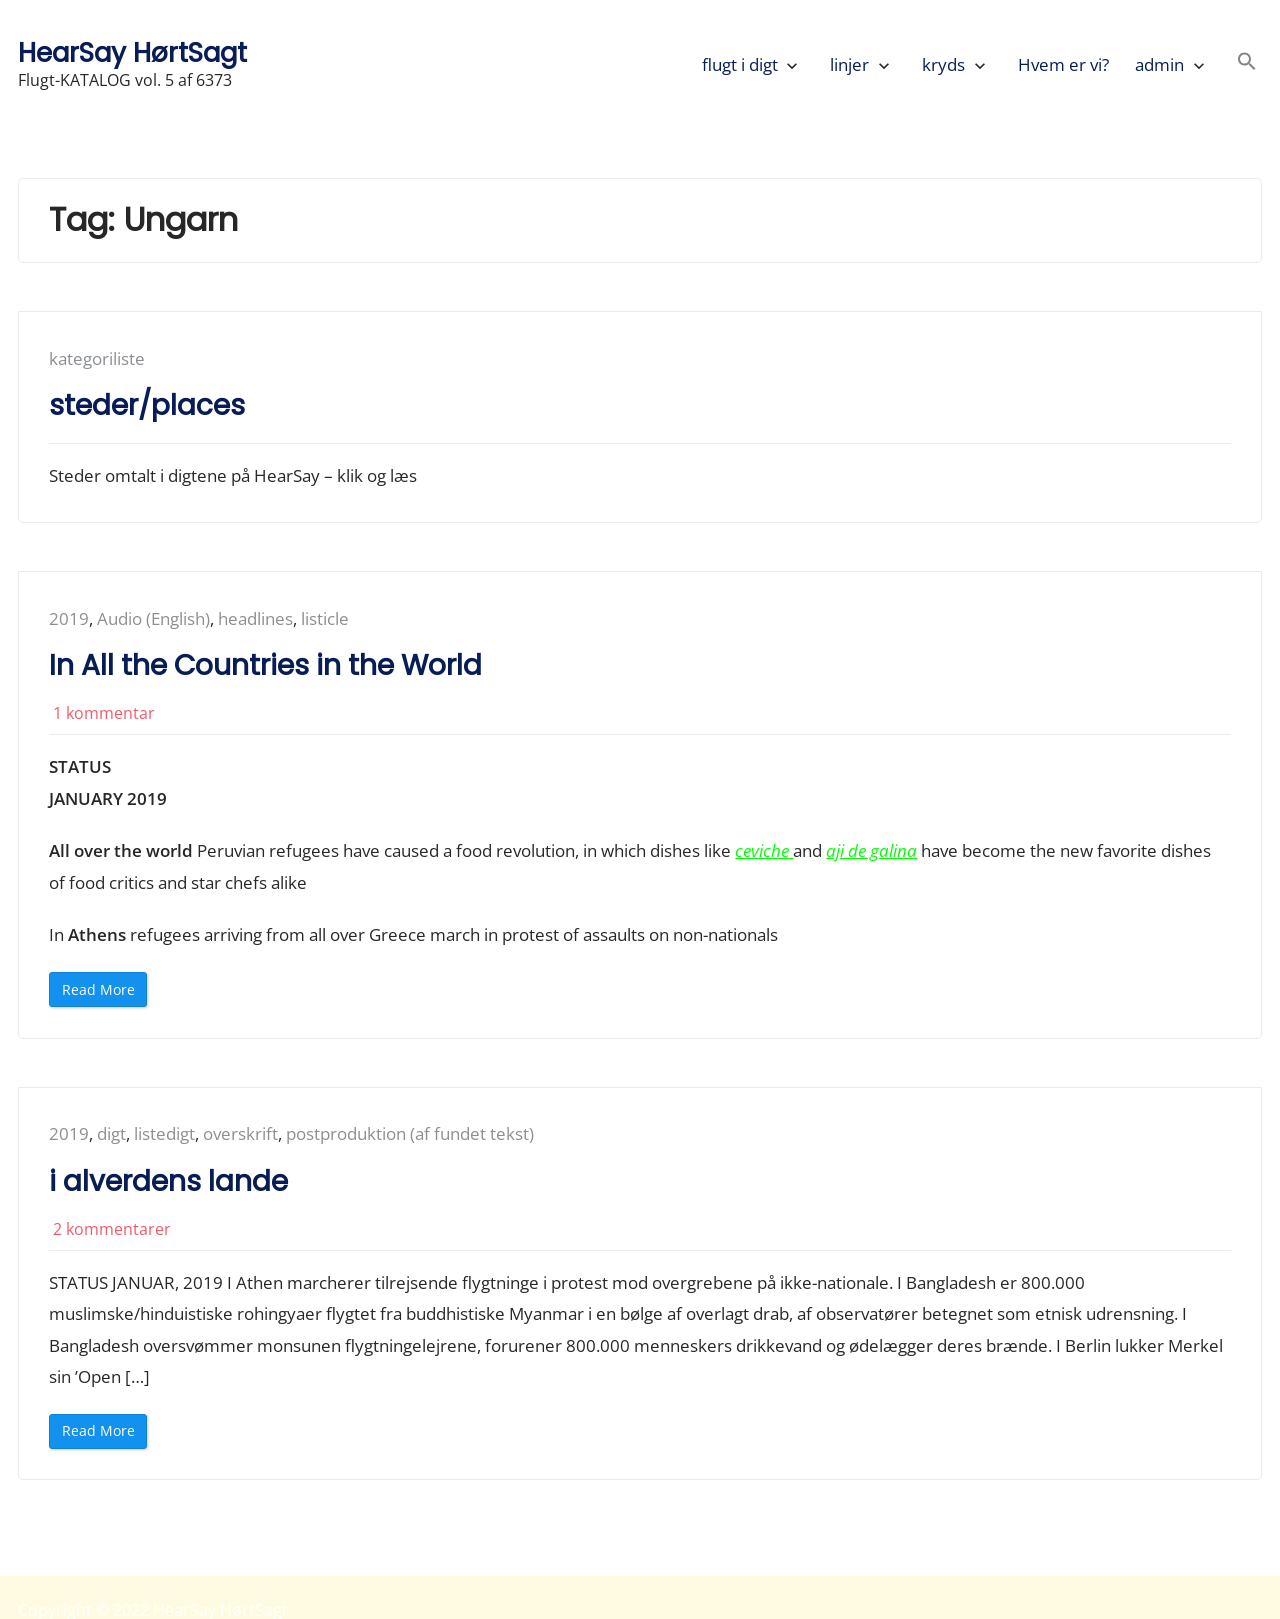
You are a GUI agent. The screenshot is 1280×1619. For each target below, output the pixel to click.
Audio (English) (153, 618)
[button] (1247, 64)
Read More (104, 993)
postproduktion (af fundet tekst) (410, 1133)
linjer (849, 64)
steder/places (147, 405)
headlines (255, 618)
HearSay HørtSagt (132, 52)
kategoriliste (97, 358)
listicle (325, 618)
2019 (69, 618)
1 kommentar (104, 713)
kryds (943, 64)
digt (111, 1133)
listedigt (164, 1133)
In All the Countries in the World (265, 665)
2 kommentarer (112, 1229)
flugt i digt (740, 64)
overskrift (240, 1133)
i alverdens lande (168, 1181)
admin (1159, 64)
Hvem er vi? (1063, 64)
